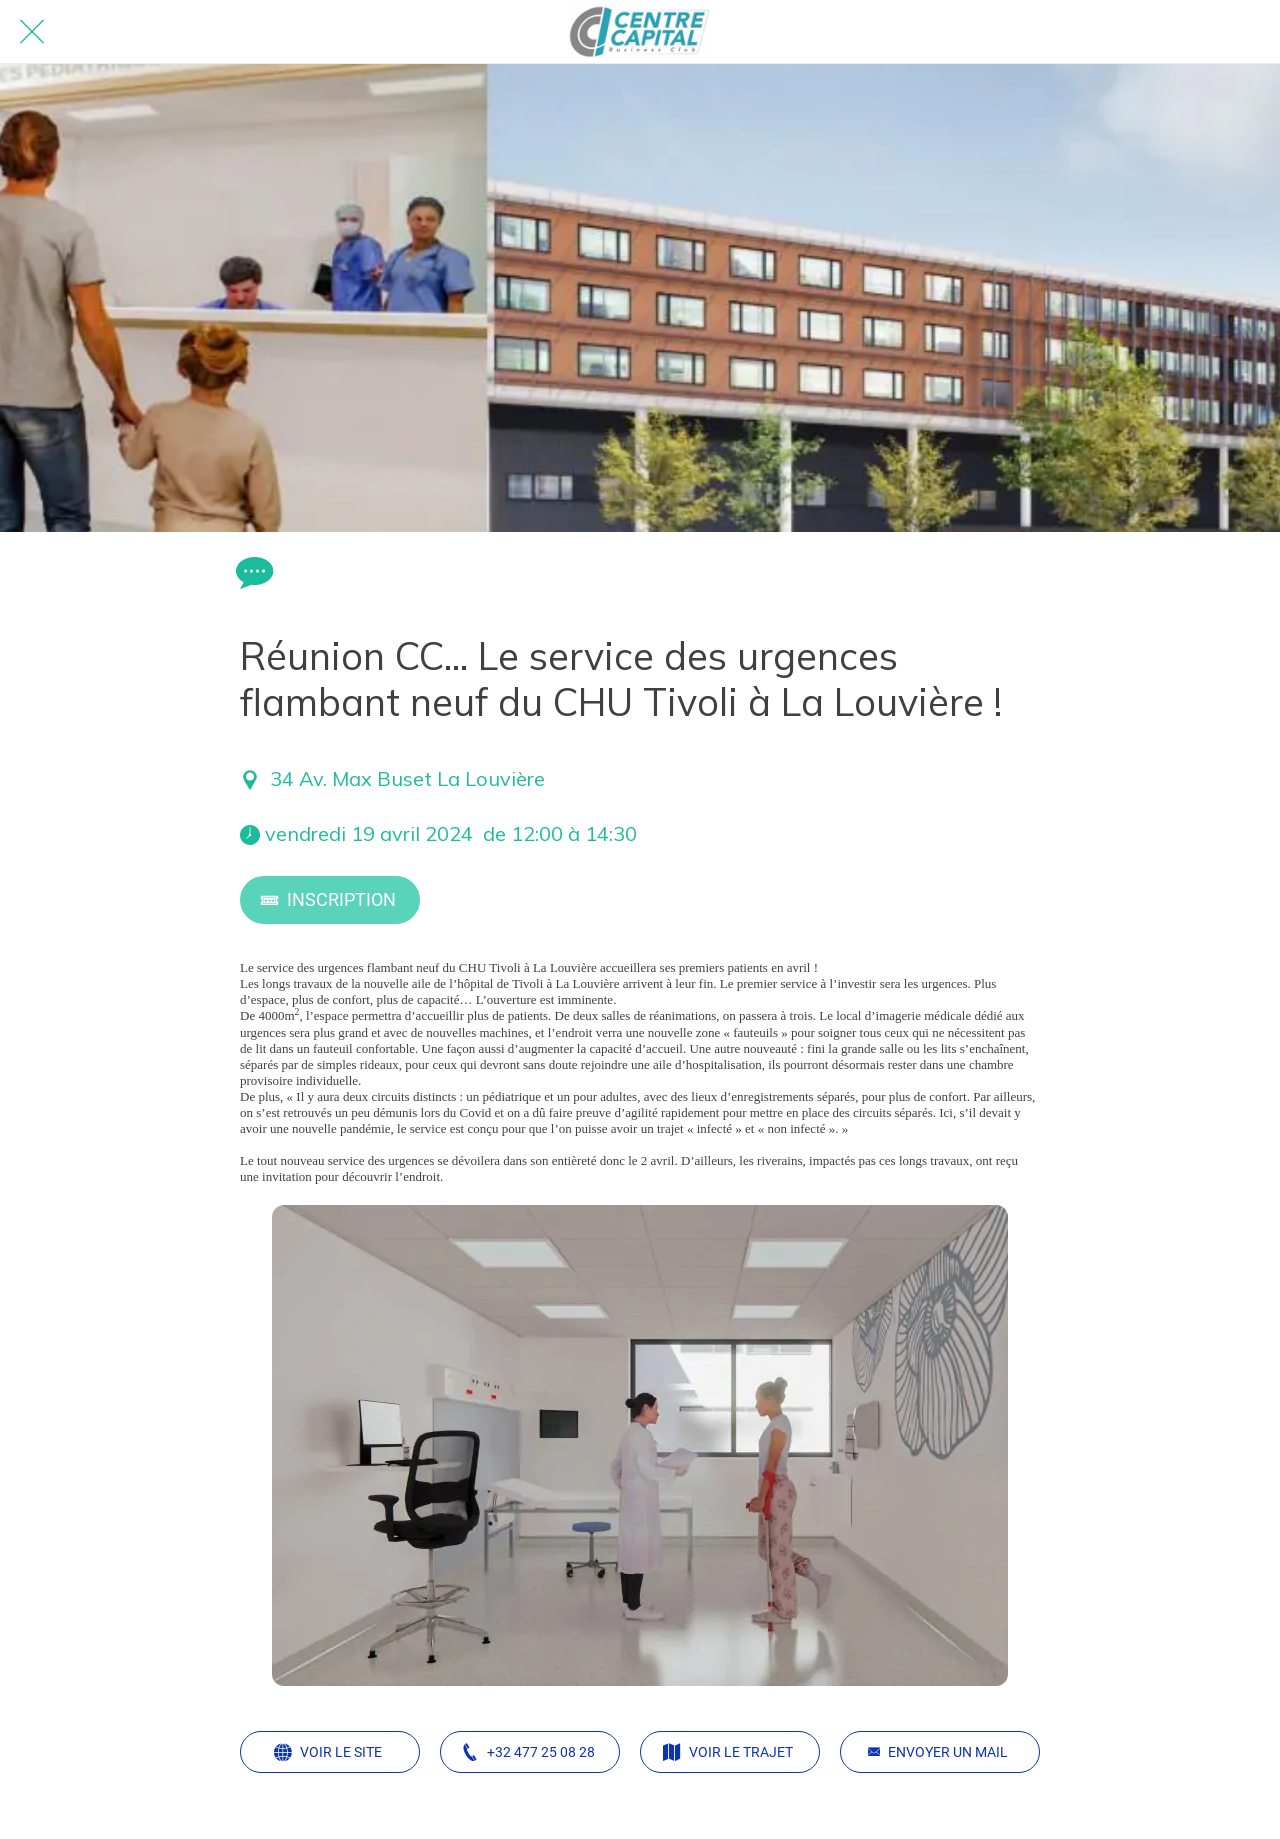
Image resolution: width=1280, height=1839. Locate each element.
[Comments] (252, 572)
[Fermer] (32, 32)
